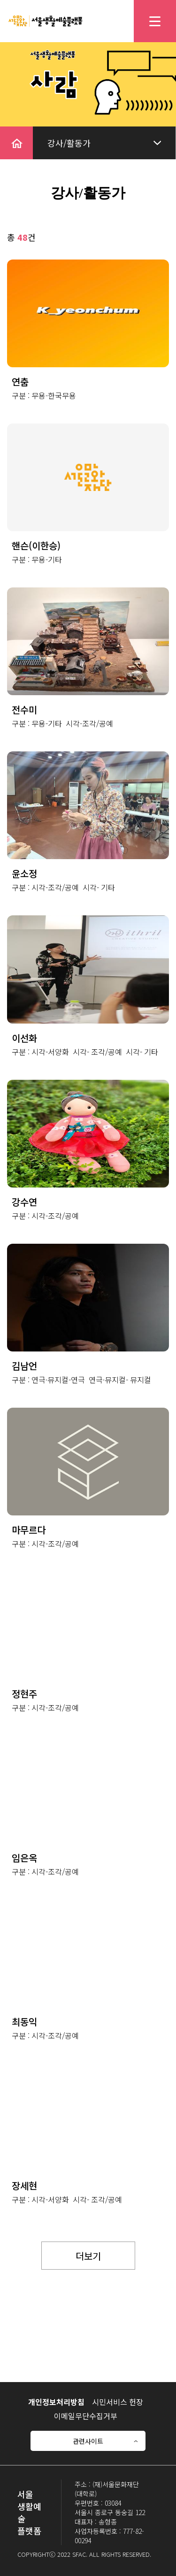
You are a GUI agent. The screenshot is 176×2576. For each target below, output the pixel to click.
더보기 (88, 2256)
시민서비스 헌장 (117, 2401)
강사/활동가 (69, 143)
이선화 (24, 1038)
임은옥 (24, 1857)
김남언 (24, 1366)
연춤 (20, 381)
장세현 (24, 2185)
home (11, 132)
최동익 (24, 2021)
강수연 (24, 1202)
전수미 (24, 709)
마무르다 (29, 1530)
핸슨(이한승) (36, 545)
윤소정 (24, 873)
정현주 (24, 1693)
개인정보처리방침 (56, 2401)
